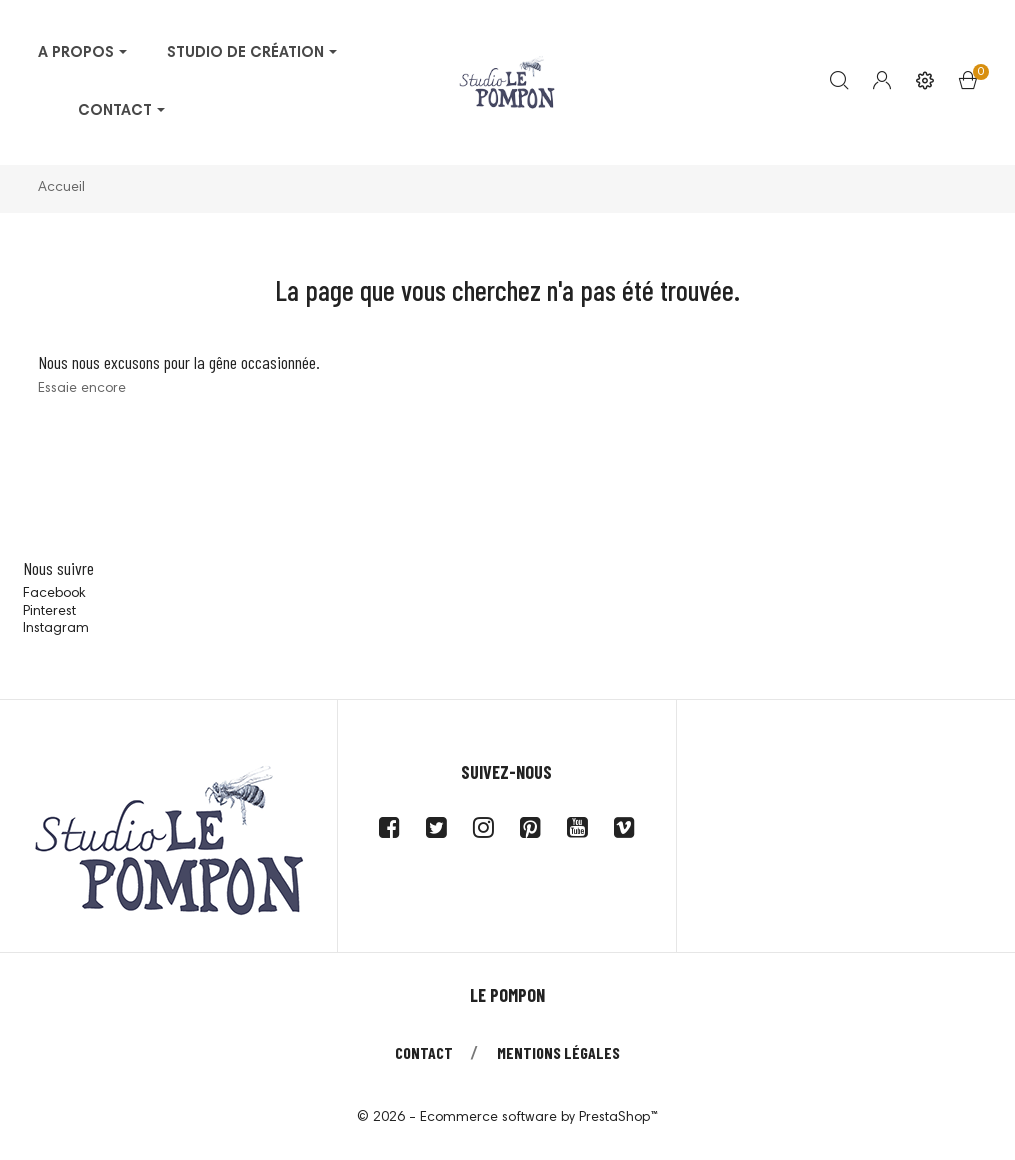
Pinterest (49, 612)
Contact (424, 1052)
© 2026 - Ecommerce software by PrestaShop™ (507, 1118)
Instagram (56, 629)
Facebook (54, 594)
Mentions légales (558, 1052)
